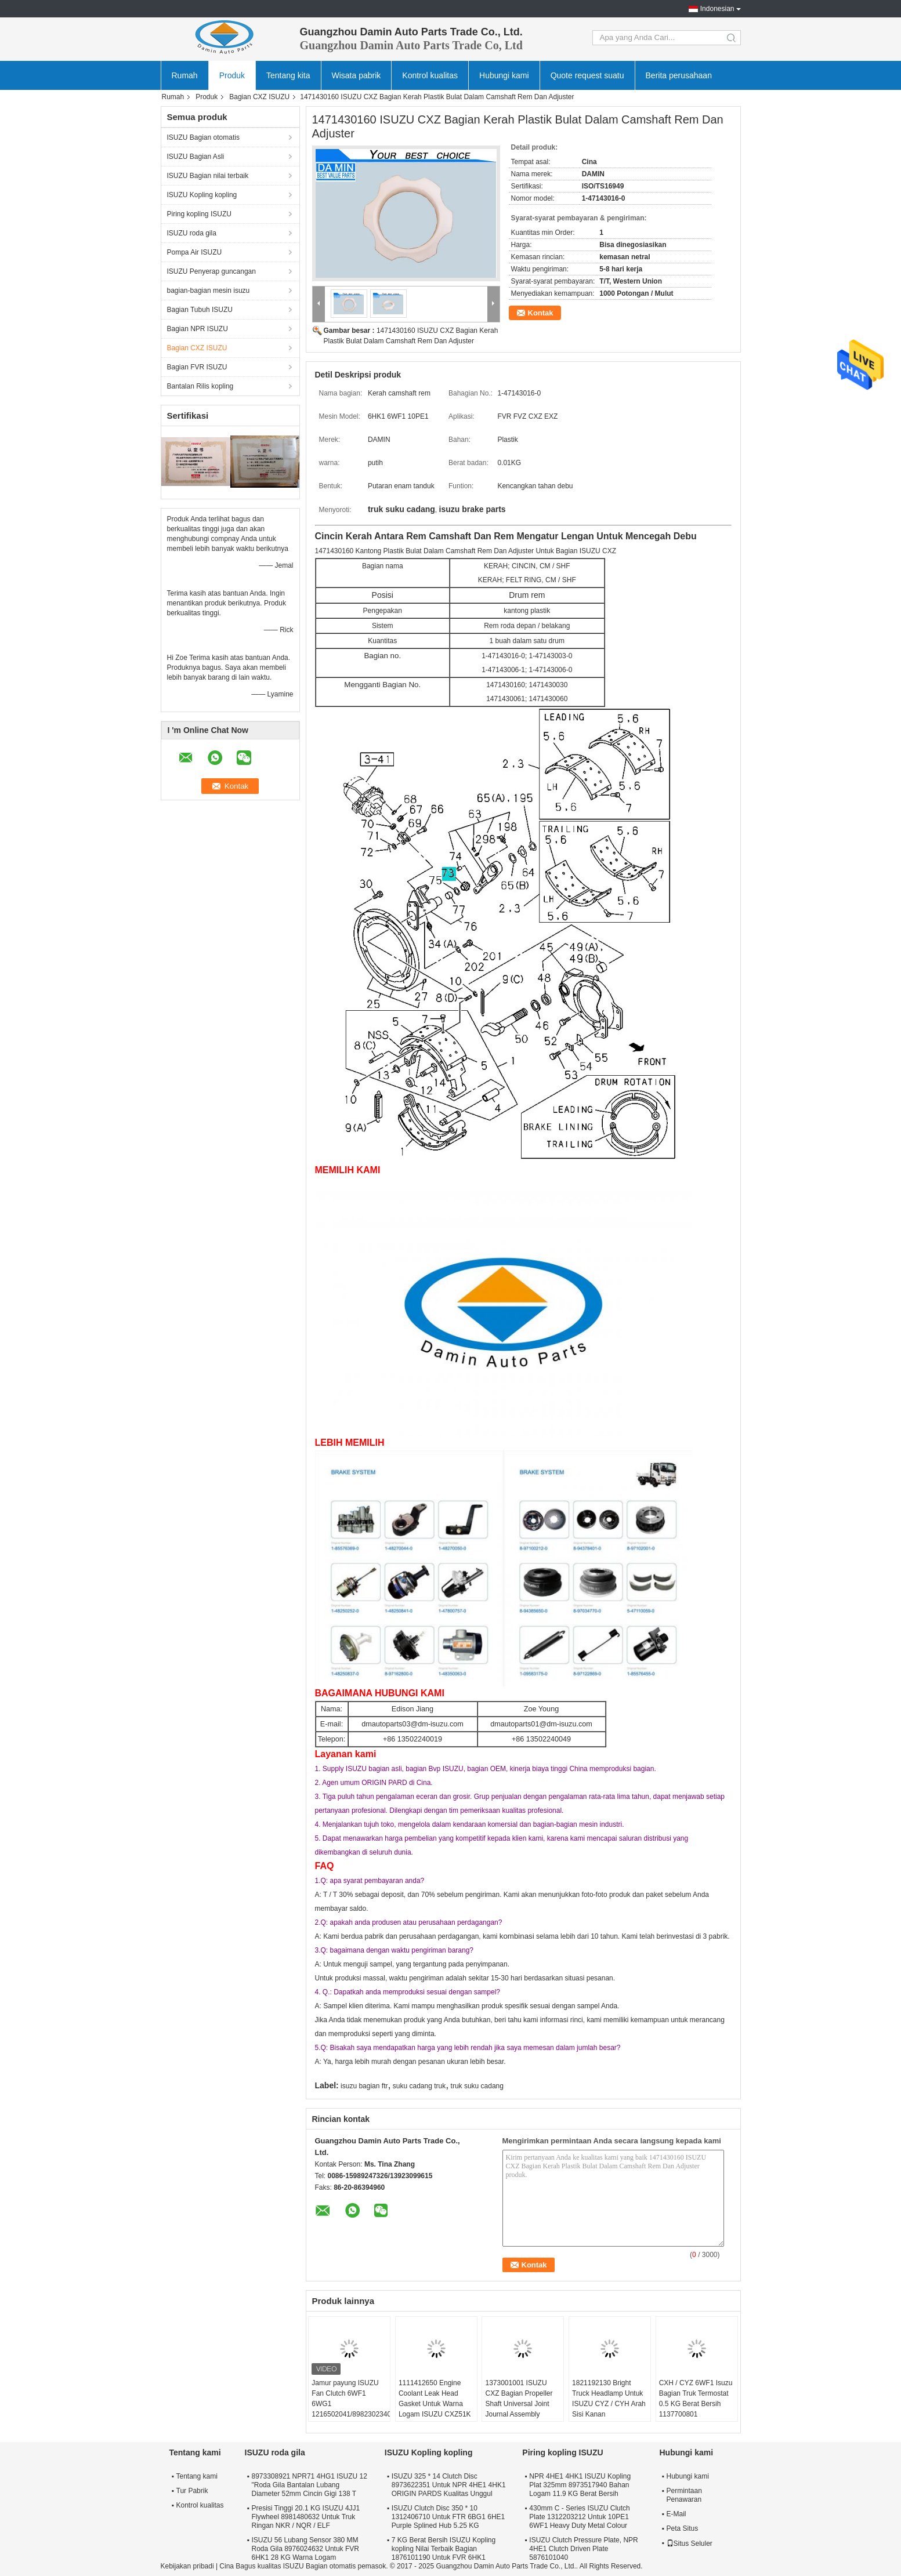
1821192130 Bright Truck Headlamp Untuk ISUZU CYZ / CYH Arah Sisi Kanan (609, 2398)
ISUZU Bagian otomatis (203, 137)
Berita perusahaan (679, 75)
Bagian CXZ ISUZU (259, 97)
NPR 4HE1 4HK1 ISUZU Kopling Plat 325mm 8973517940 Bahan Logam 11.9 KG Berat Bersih (580, 2485)
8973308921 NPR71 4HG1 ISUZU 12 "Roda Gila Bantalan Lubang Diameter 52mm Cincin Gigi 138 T (309, 2485)
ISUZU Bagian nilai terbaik (208, 176)
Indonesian (717, 9)
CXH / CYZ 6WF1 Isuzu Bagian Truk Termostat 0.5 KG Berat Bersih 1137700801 (696, 2398)
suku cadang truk (419, 2086)
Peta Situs (683, 2528)
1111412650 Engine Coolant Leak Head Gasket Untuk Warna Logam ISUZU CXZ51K (435, 2398)
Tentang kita (288, 75)
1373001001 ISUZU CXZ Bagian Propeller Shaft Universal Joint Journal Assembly (518, 2398)
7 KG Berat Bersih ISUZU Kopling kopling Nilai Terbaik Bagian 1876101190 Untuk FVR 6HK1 (443, 2549)
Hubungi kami (504, 75)
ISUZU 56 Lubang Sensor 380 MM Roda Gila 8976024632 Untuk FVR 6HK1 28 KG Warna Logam (305, 2549)
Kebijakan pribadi (187, 2566)
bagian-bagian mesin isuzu (208, 290)
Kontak (540, 313)
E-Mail (676, 2514)
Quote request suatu (587, 75)
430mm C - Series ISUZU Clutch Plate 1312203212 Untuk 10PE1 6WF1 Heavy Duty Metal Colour (579, 2517)
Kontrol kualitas (430, 75)
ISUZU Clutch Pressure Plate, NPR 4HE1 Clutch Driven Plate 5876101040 (583, 2549)
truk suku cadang (477, 2086)
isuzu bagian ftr (364, 2086)
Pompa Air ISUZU (194, 252)
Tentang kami (197, 2476)
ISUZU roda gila (191, 233)
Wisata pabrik (356, 75)
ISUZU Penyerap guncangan (211, 271)
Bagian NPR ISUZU (197, 329)
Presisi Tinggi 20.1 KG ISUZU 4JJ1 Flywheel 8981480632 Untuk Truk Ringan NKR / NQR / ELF (306, 2517)
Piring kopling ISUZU (199, 214)
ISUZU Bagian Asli (196, 157)
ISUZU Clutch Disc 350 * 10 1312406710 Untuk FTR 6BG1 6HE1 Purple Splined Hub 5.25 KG (448, 2517)
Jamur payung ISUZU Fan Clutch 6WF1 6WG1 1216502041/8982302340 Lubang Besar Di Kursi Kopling (351, 2409)
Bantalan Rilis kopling (200, 386)
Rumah (185, 75)
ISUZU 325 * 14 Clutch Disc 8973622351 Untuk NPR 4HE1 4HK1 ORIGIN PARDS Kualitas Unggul (449, 2485)
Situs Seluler (689, 2543)
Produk (232, 75)
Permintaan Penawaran (684, 2495)
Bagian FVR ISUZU (197, 367)
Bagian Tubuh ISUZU (200, 310)
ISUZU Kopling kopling (202, 195)
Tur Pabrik (192, 2491)
